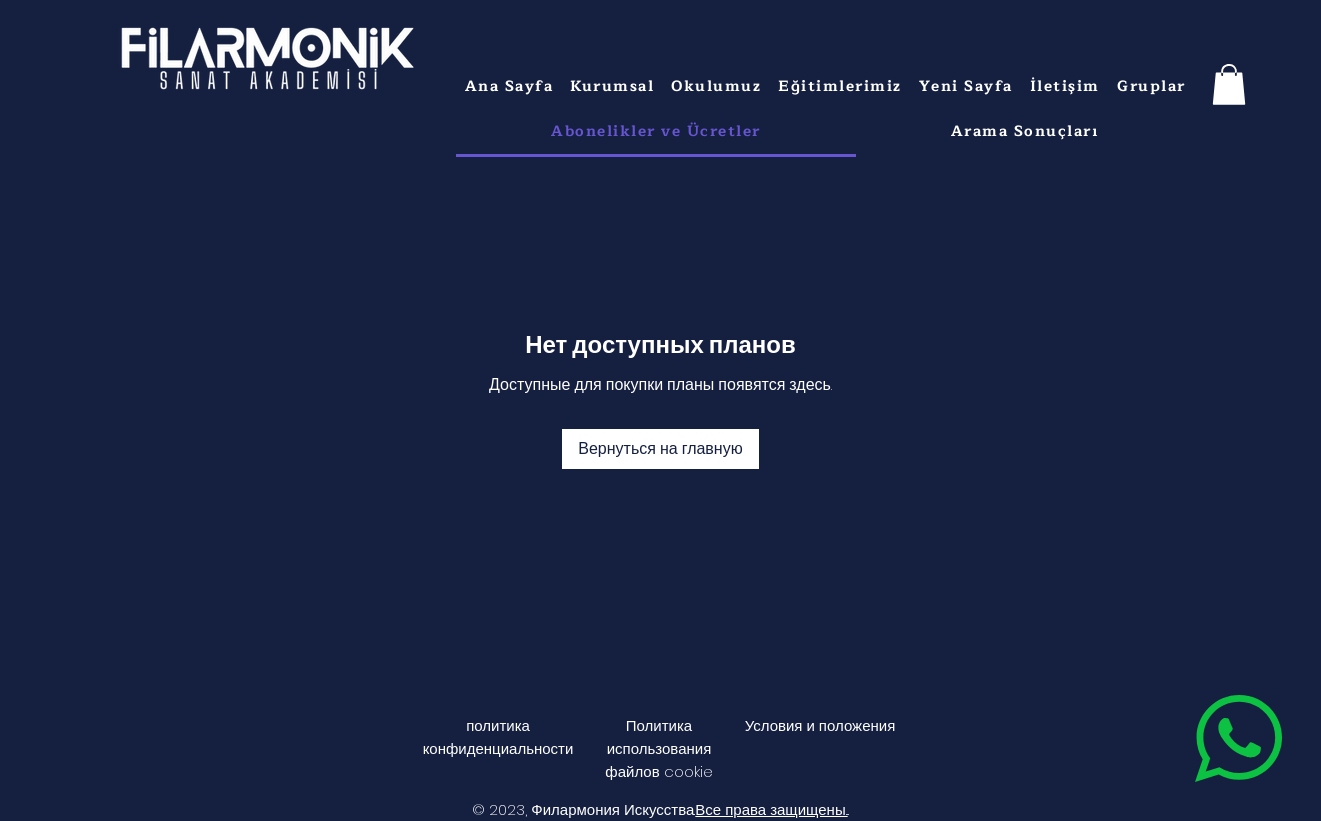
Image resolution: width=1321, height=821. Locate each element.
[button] (612, 86)
